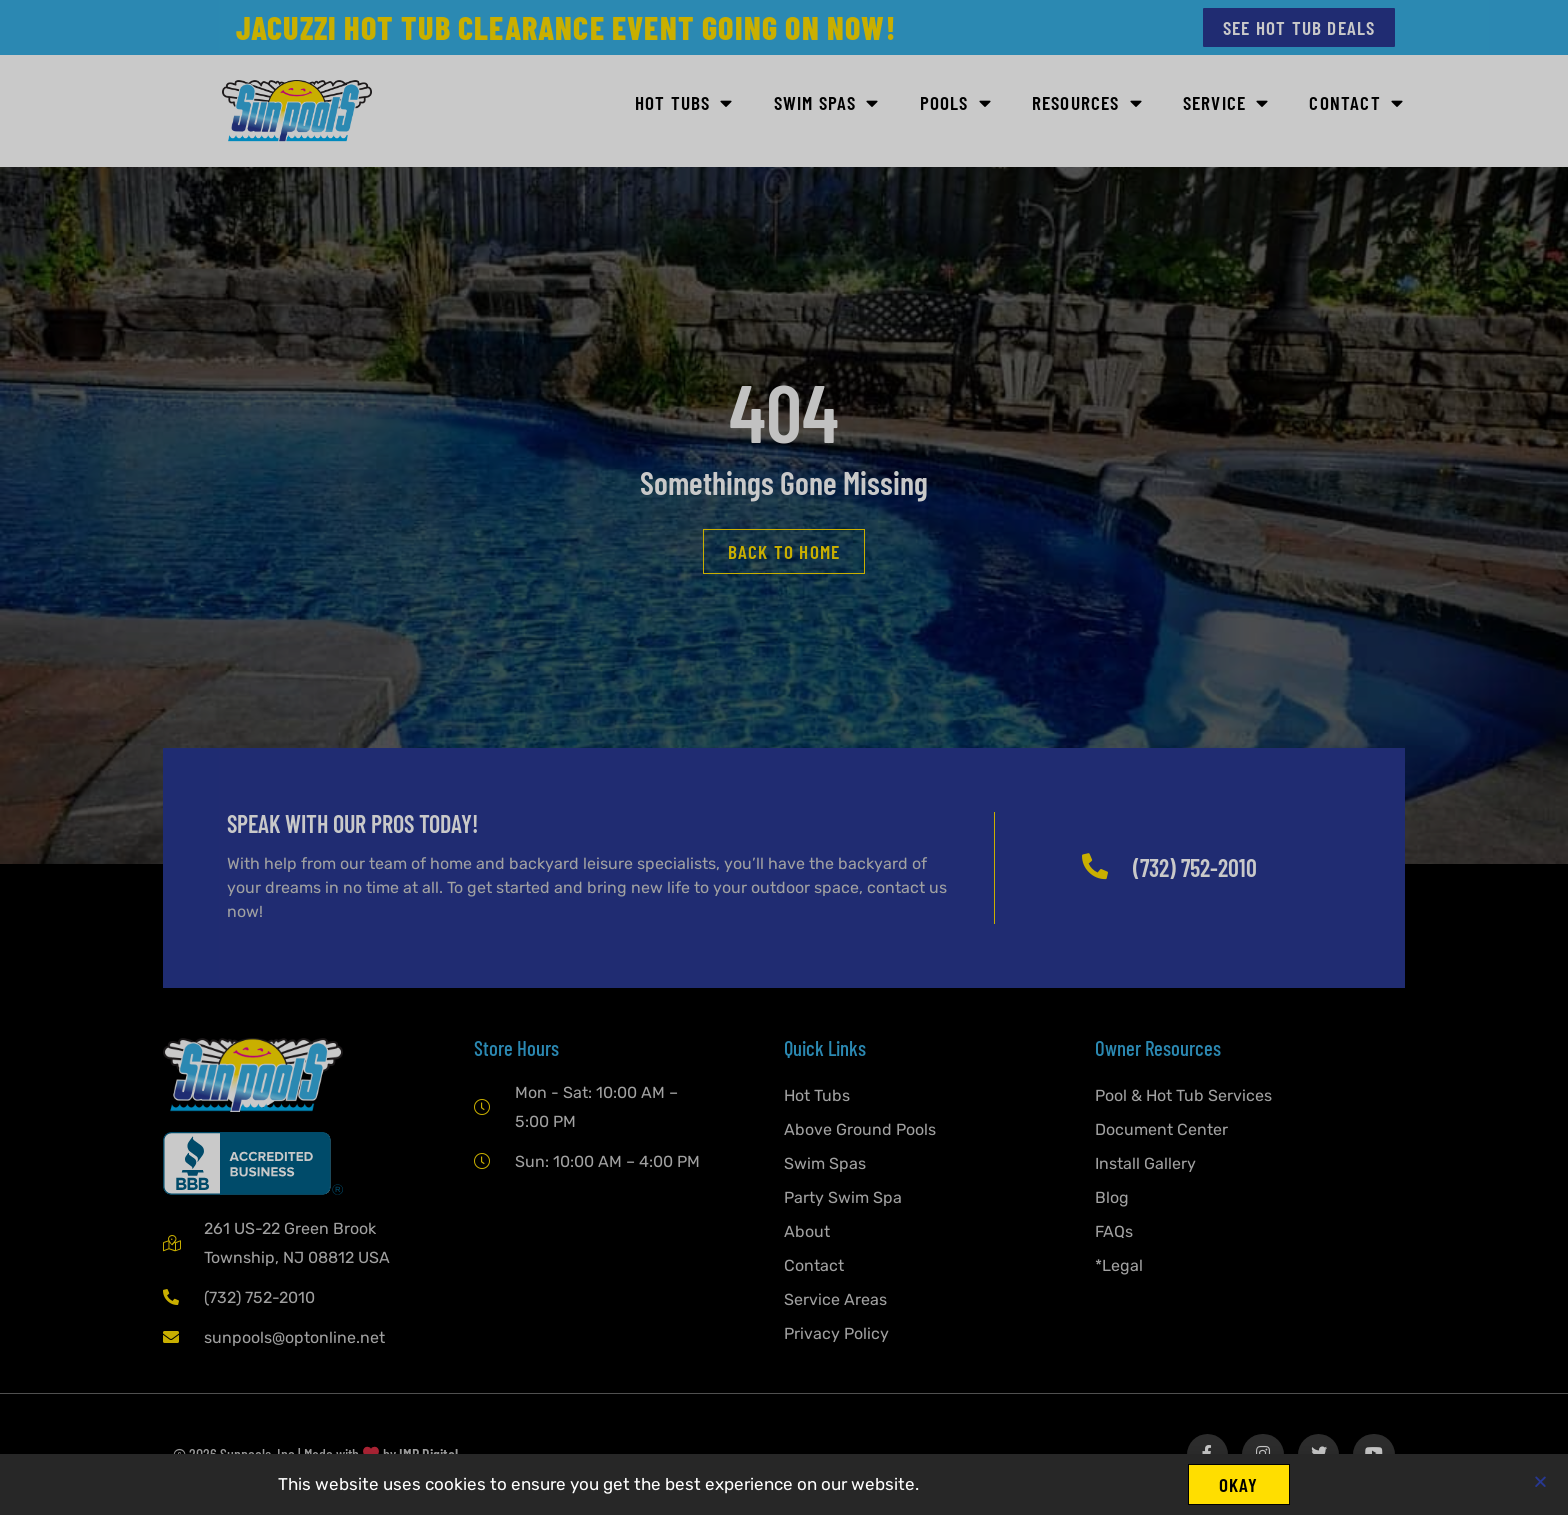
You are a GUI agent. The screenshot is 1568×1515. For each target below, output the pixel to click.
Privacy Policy (836, 1333)
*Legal (1119, 1265)
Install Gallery (1145, 1163)
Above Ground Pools (860, 1129)
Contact (1356, 103)
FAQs (1114, 1231)
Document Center (1161, 1129)
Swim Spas (827, 103)
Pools (956, 103)
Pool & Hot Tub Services (1183, 1095)
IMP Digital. (430, 1454)
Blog (1112, 1197)
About (807, 1231)
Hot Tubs (684, 103)
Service (1226, 103)
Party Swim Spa (843, 1197)
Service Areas (835, 1299)
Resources (1087, 103)
